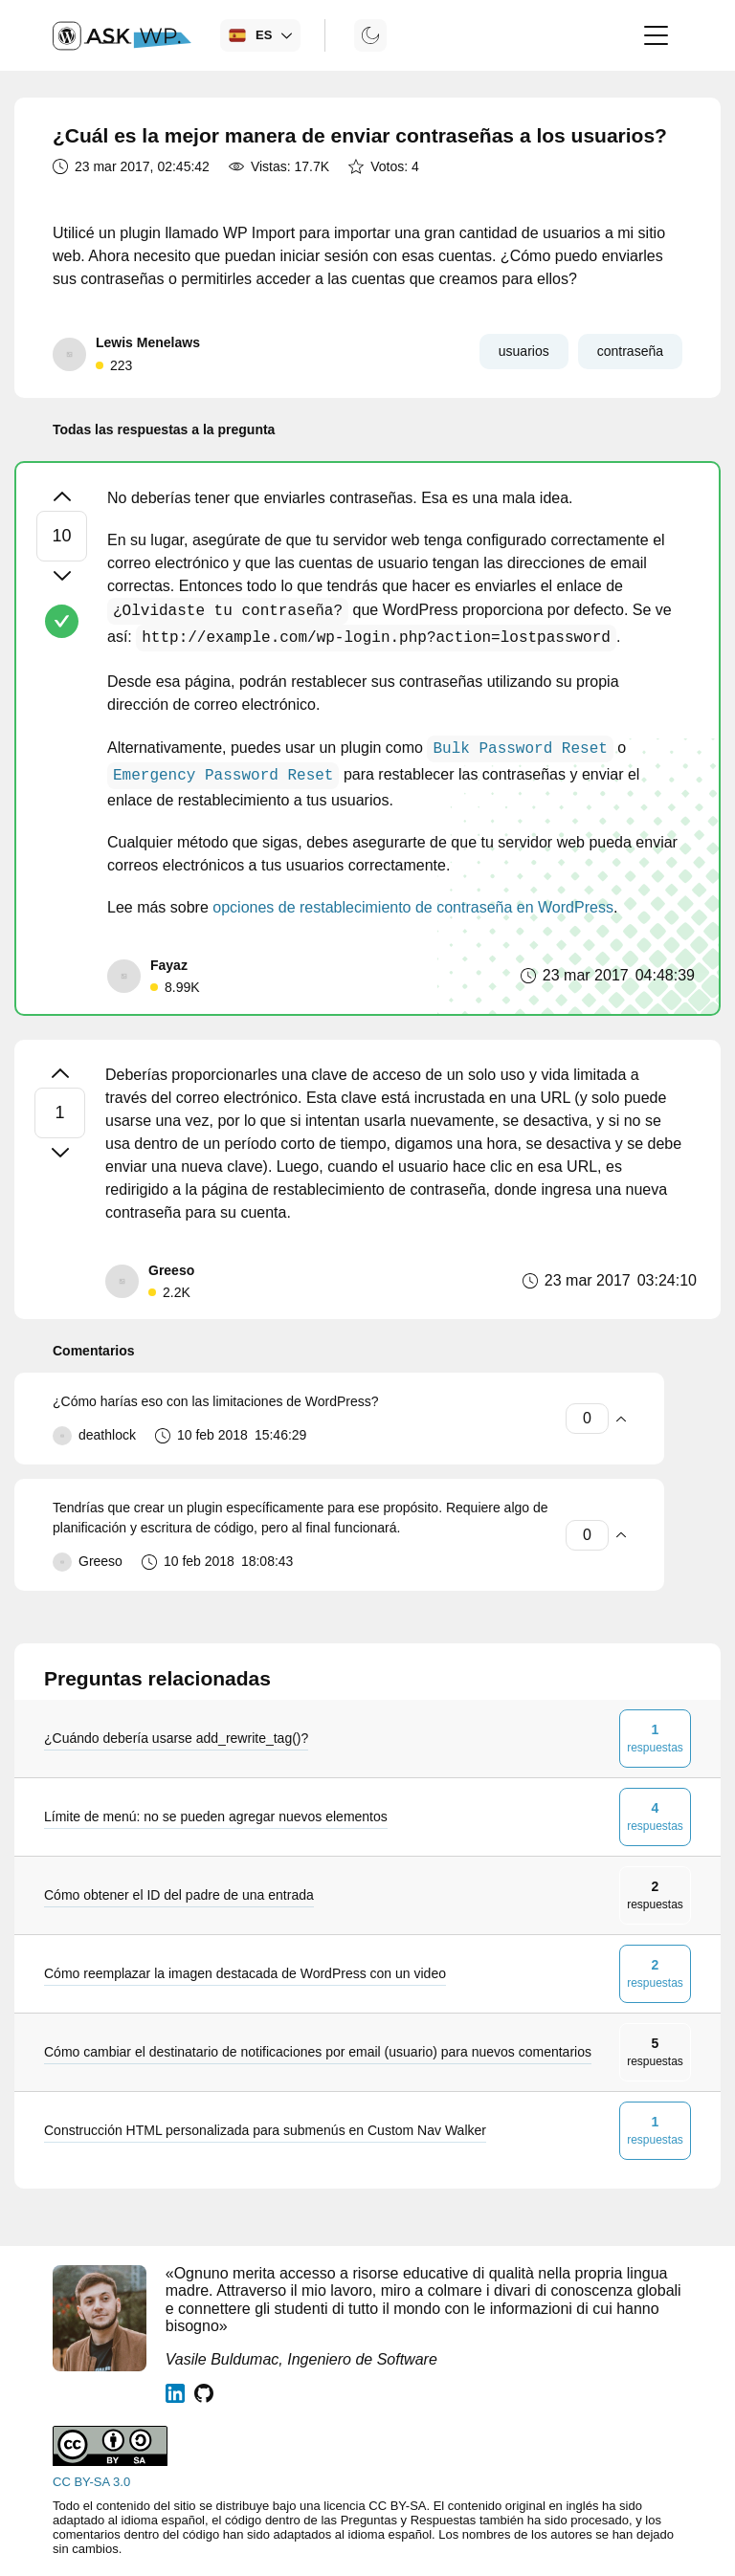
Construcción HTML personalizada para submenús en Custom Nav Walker (265, 2130)
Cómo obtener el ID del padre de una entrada (179, 1895)
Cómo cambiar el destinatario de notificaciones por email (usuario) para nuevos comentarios (317, 2051)
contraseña (630, 351)
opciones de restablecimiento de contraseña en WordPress (412, 907)
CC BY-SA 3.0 (91, 2482)
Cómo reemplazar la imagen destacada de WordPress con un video (245, 1973)
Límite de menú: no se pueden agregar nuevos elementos (216, 1816)
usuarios (524, 351)
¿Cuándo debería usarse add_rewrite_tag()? (176, 1738)
